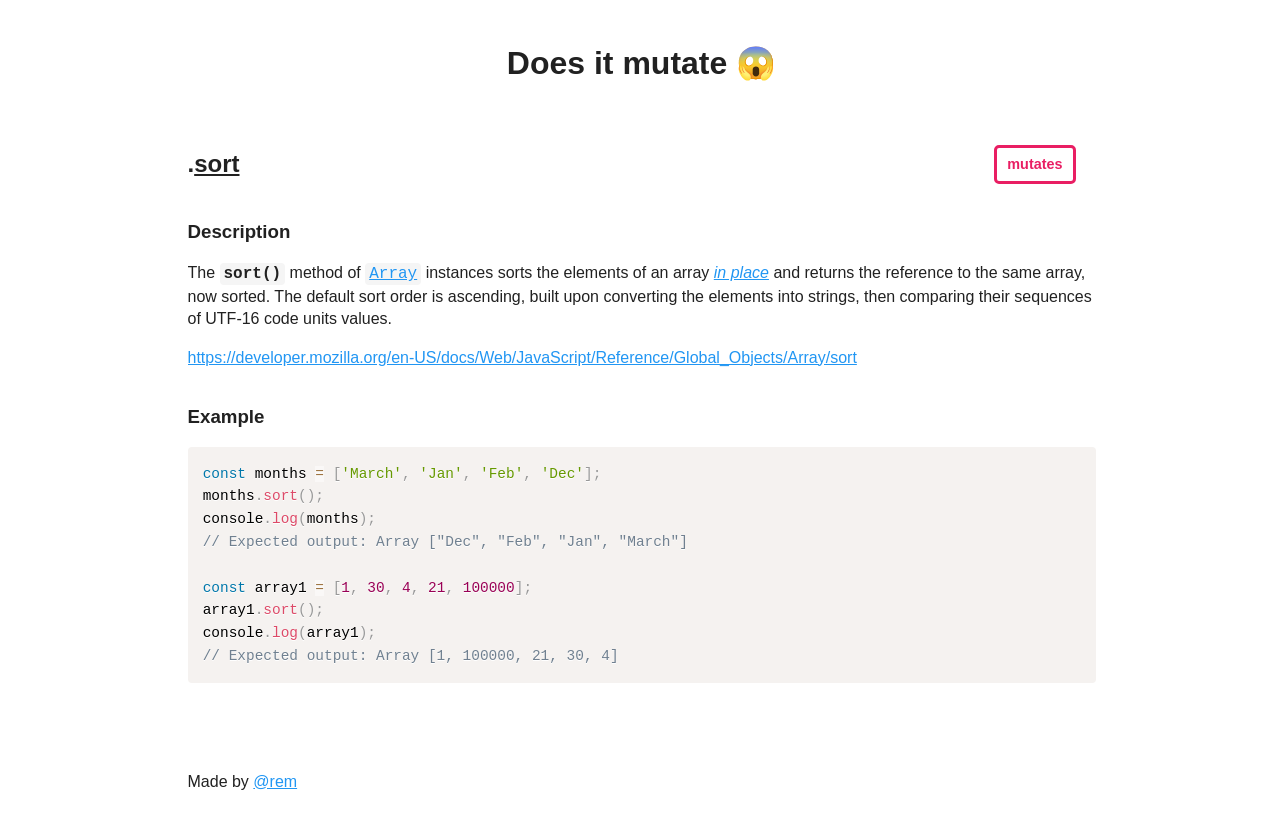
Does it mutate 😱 (641, 63)
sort (216, 163)
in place (741, 273)
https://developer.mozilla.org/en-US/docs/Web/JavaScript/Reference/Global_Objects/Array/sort (522, 357)
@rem (275, 781)
